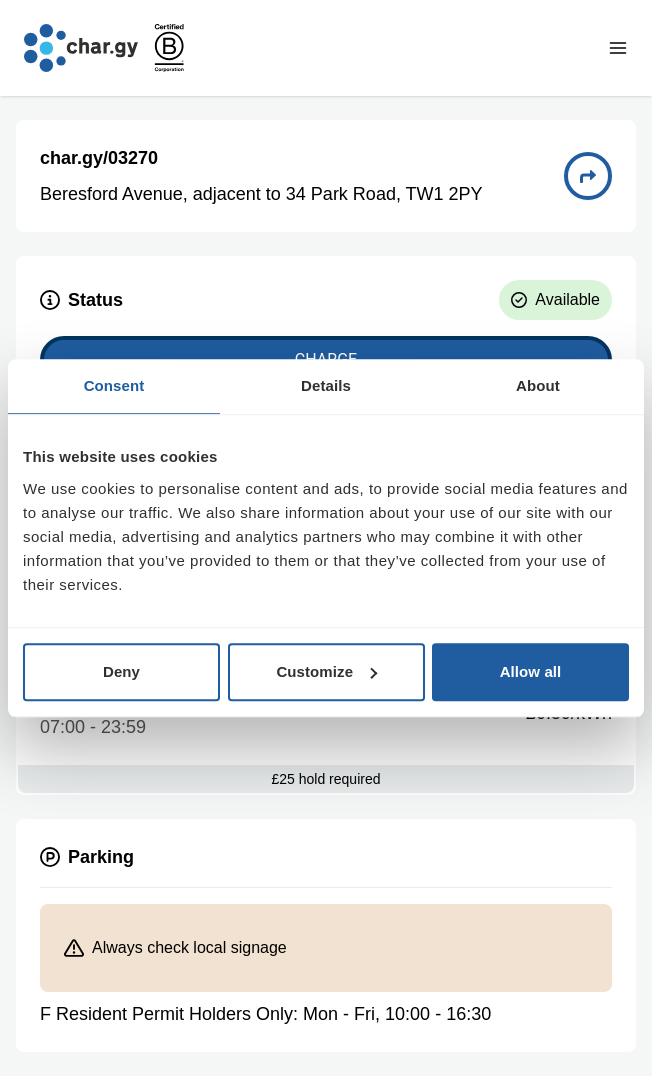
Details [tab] (326, 385)
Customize (326, 671)
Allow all (531, 671)
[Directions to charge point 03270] (588, 176)
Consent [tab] (114, 385)
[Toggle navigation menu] (618, 48)
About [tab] (538, 385)
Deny (121, 671)
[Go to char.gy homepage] (81, 48)
